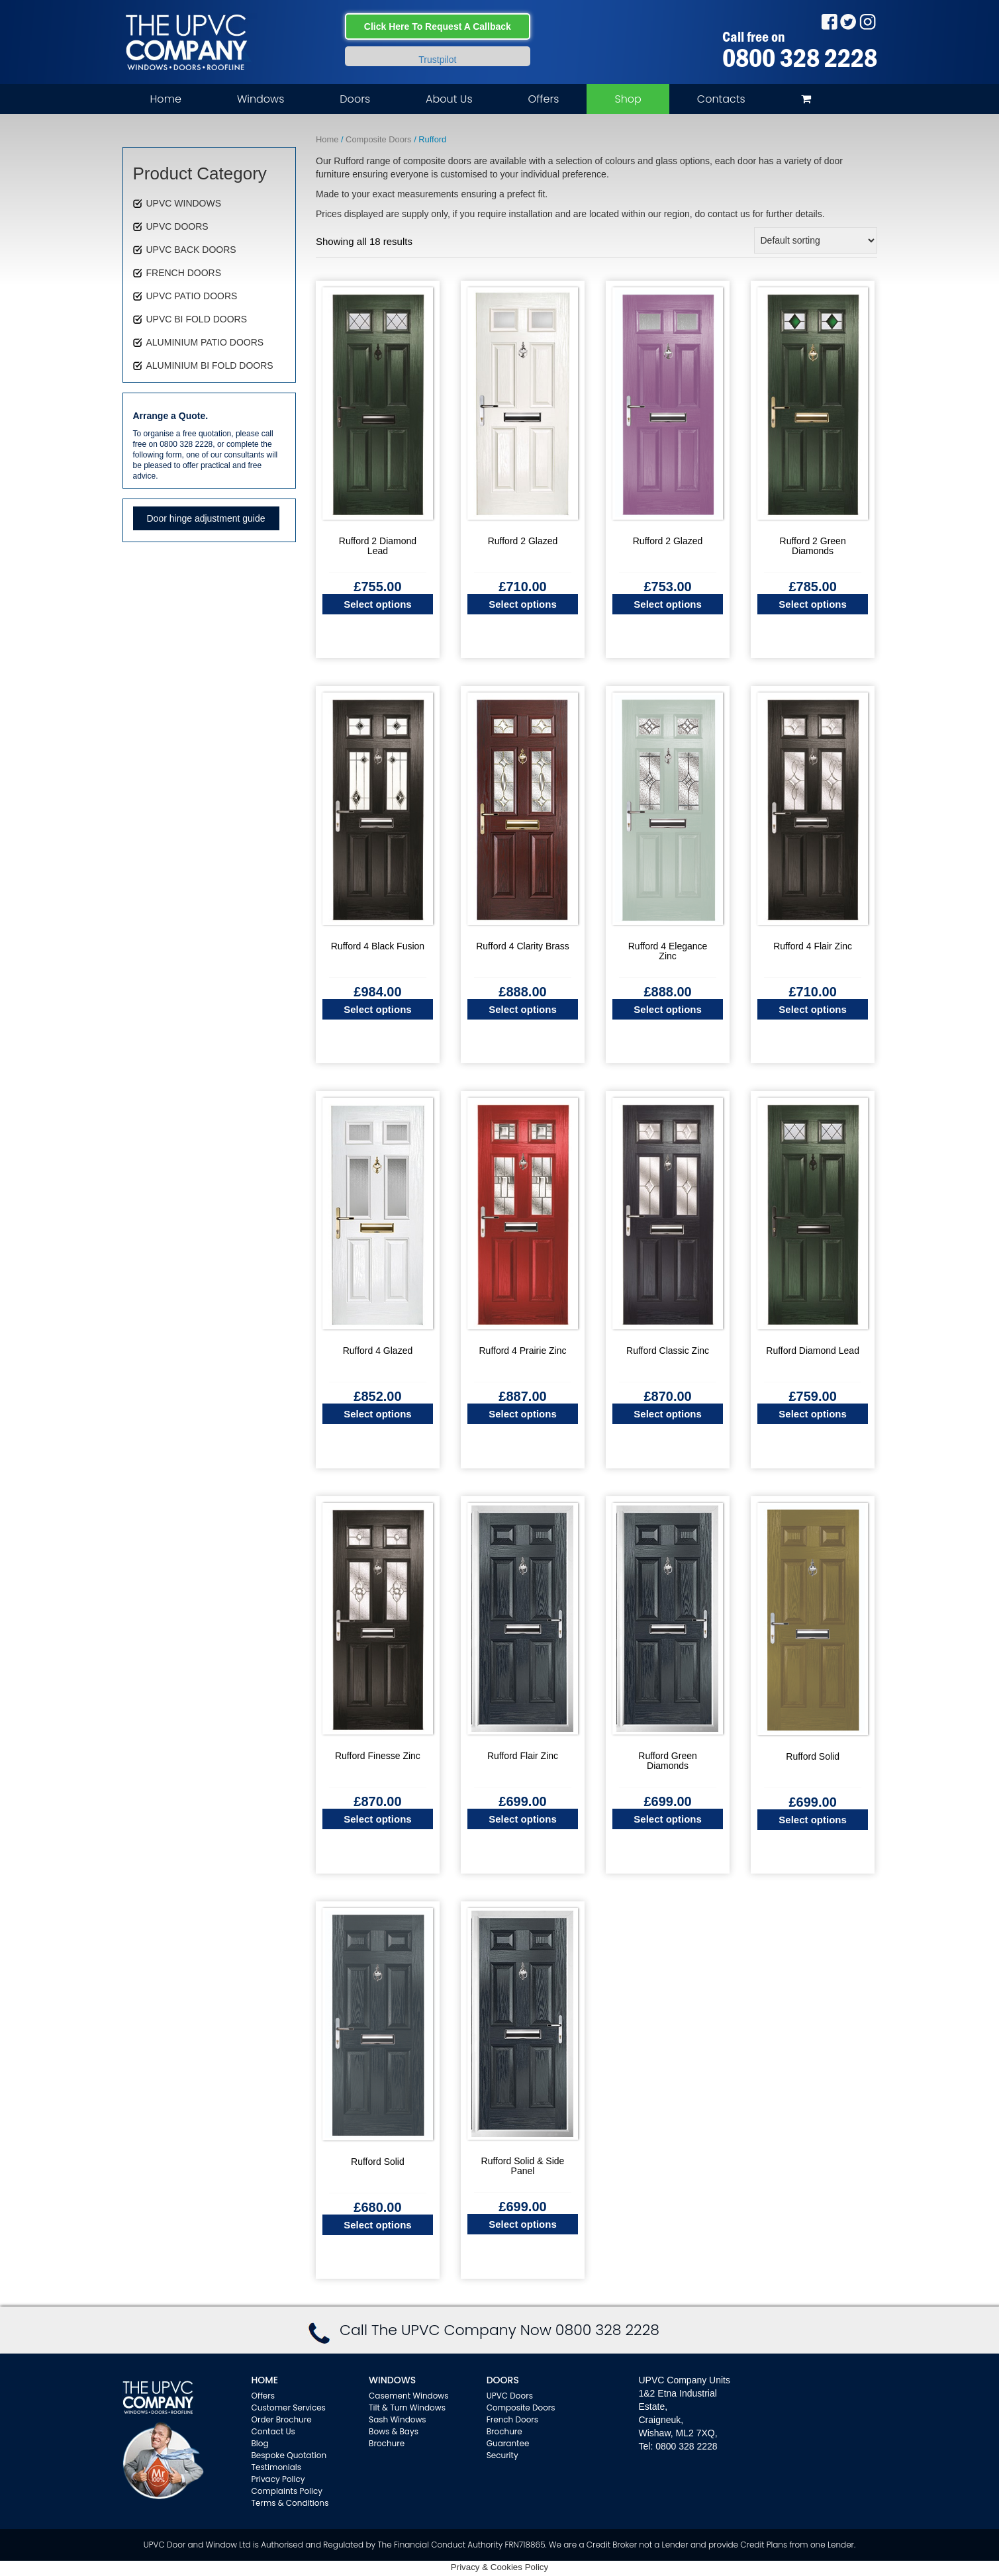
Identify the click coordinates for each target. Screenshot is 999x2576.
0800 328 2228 (799, 57)
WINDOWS (392, 2380)
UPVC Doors (510, 2395)
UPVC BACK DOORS (191, 249)
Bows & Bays (393, 2431)
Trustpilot (437, 59)
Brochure (386, 2443)
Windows (260, 99)
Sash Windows (397, 2419)
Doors (355, 99)
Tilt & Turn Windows (407, 2407)
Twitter (848, 21)
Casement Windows (408, 2395)
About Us (449, 99)
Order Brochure (282, 2419)
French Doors (512, 2419)
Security (502, 2455)
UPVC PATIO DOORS (192, 296)
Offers (543, 99)
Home (165, 99)
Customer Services (289, 2407)
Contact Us (273, 2431)
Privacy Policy (278, 2479)
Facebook (829, 21)
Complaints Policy (287, 2491)
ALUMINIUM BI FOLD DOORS (209, 365)
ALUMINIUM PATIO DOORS (205, 342)
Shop (627, 99)
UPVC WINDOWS (184, 203)
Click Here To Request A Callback (437, 26)
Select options (378, 604)
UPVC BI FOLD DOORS (196, 319)
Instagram (867, 21)
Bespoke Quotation (289, 2455)
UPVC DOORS (177, 226)
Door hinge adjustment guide (206, 518)
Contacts (721, 99)
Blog (260, 2443)
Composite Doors (378, 139)
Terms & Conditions (290, 2502)
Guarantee (508, 2443)
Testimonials (277, 2467)
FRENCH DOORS (184, 272)
